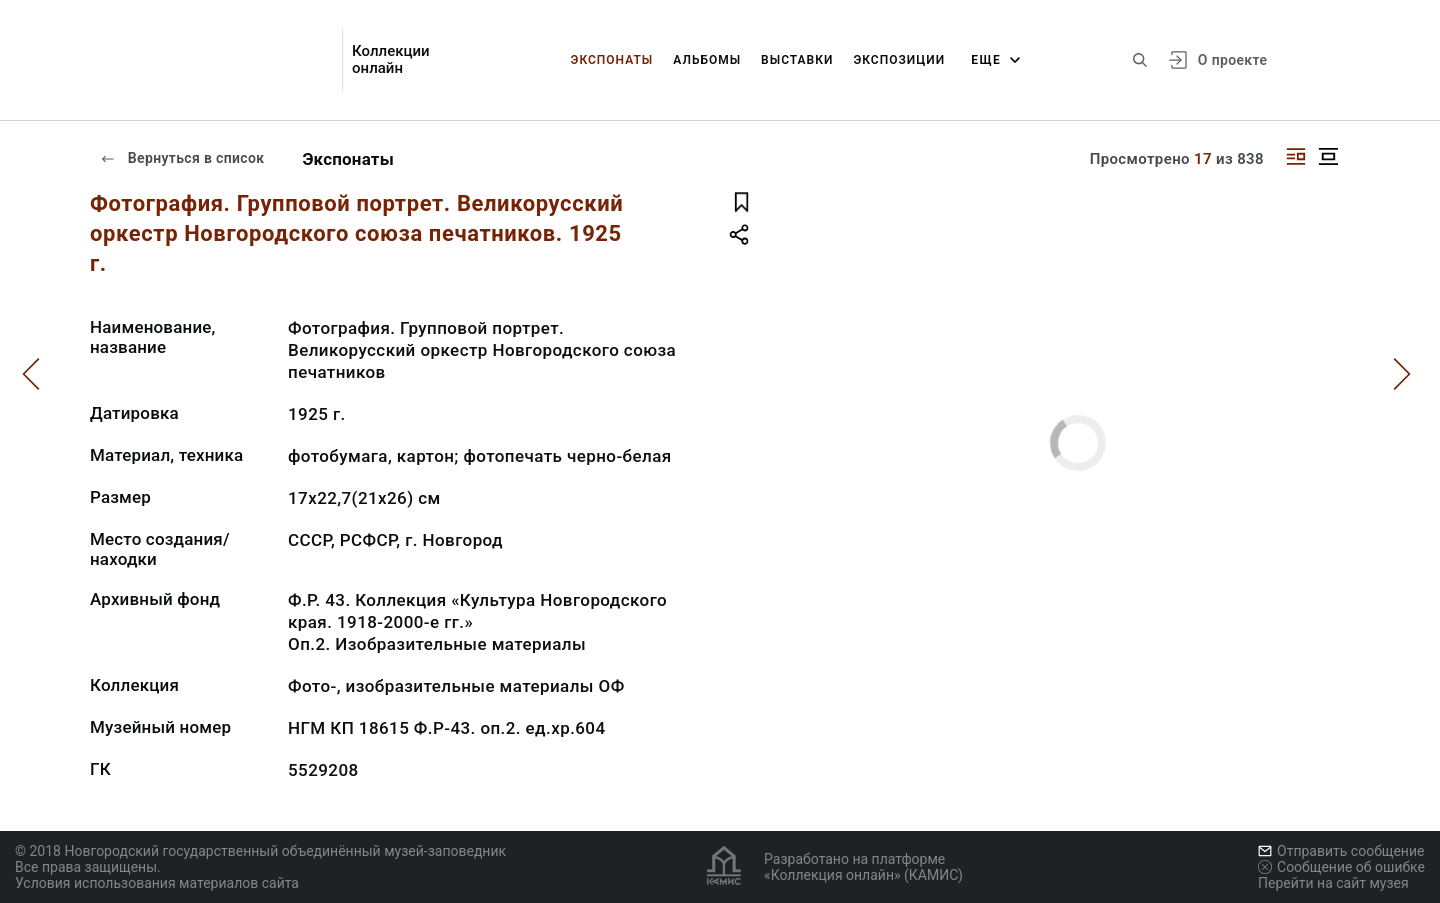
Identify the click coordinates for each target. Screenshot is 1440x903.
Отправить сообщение (1341, 851)
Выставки (797, 60)
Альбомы (707, 60)
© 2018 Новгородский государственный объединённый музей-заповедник (260, 851)
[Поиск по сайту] (1140, 60)
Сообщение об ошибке (1341, 867)
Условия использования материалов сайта (157, 883)
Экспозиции (899, 60)
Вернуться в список (182, 158)
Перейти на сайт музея (1333, 883)
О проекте (1232, 60)
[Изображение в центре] (1328, 156)
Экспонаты (612, 60)
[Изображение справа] (1296, 156)
